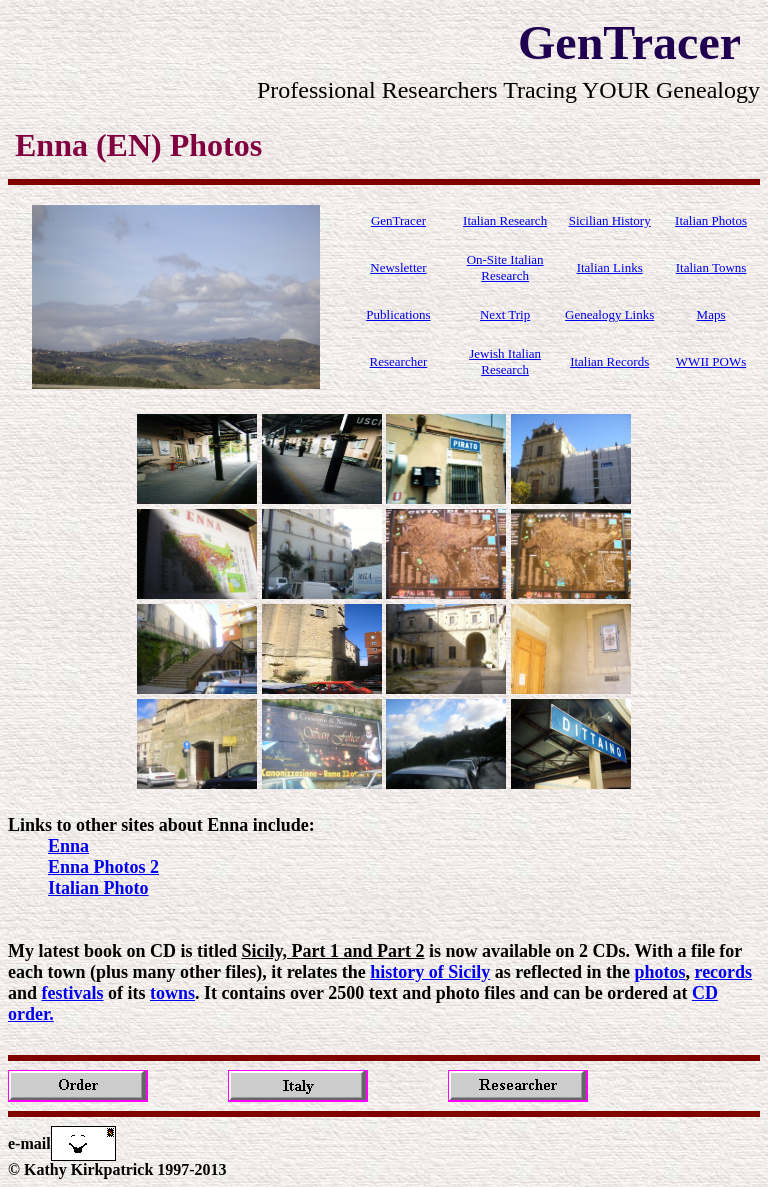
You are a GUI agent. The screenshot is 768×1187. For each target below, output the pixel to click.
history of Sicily (430, 972)
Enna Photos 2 (103, 867)
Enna (68, 846)
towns (172, 993)
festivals (73, 993)
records (723, 972)
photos (659, 972)
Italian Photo (98, 888)
